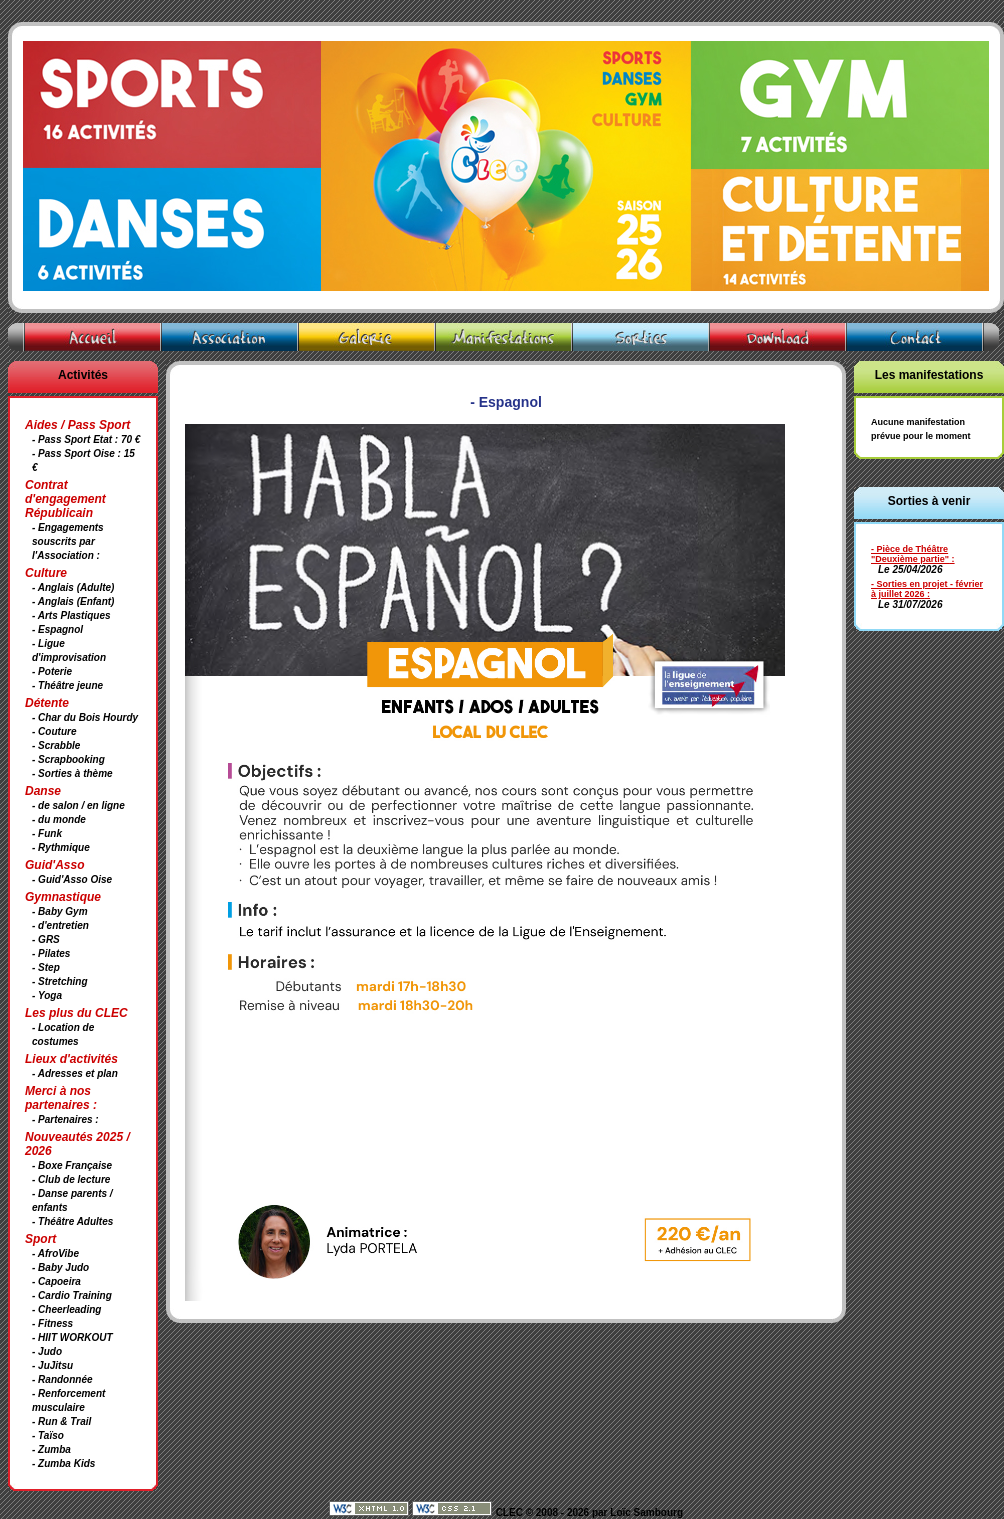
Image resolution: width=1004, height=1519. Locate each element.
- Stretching (60, 981)
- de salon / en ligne (78, 805)
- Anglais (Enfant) (73, 601)
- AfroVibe (55, 1253)
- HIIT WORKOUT (72, 1337)
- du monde (59, 819)
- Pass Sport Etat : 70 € (86, 439)
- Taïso (48, 1435)
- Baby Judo (60, 1267)
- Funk (47, 833)
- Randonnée (62, 1379)
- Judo (47, 1351)
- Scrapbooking (68, 759)
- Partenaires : (65, 1119)
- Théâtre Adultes (72, 1221)
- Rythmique (61, 847)
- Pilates (51, 953)
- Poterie (52, 671)
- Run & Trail (61, 1421)
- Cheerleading (66, 1309)
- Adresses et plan (75, 1073)
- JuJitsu (52, 1365)
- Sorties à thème (72, 773)
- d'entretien (60, 925)
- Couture (54, 731)
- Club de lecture (71, 1179)
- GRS (46, 939)
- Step (46, 967)
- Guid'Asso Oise (72, 879)
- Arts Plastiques (71, 615)
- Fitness (52, 1323)
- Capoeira (56, 1281)
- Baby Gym (60, 911)
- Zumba (51, 1449)
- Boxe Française (72, 1165)
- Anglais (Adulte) (73, 587)
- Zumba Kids (63, 1463)
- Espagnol (57, 629)
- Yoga (47, 995)
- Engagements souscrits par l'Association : (68, 541)
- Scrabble (56, 745)
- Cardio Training (72, 1295)
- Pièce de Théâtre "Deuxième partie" (910, 554)
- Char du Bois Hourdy (85, 717)
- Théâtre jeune (67, 685)
